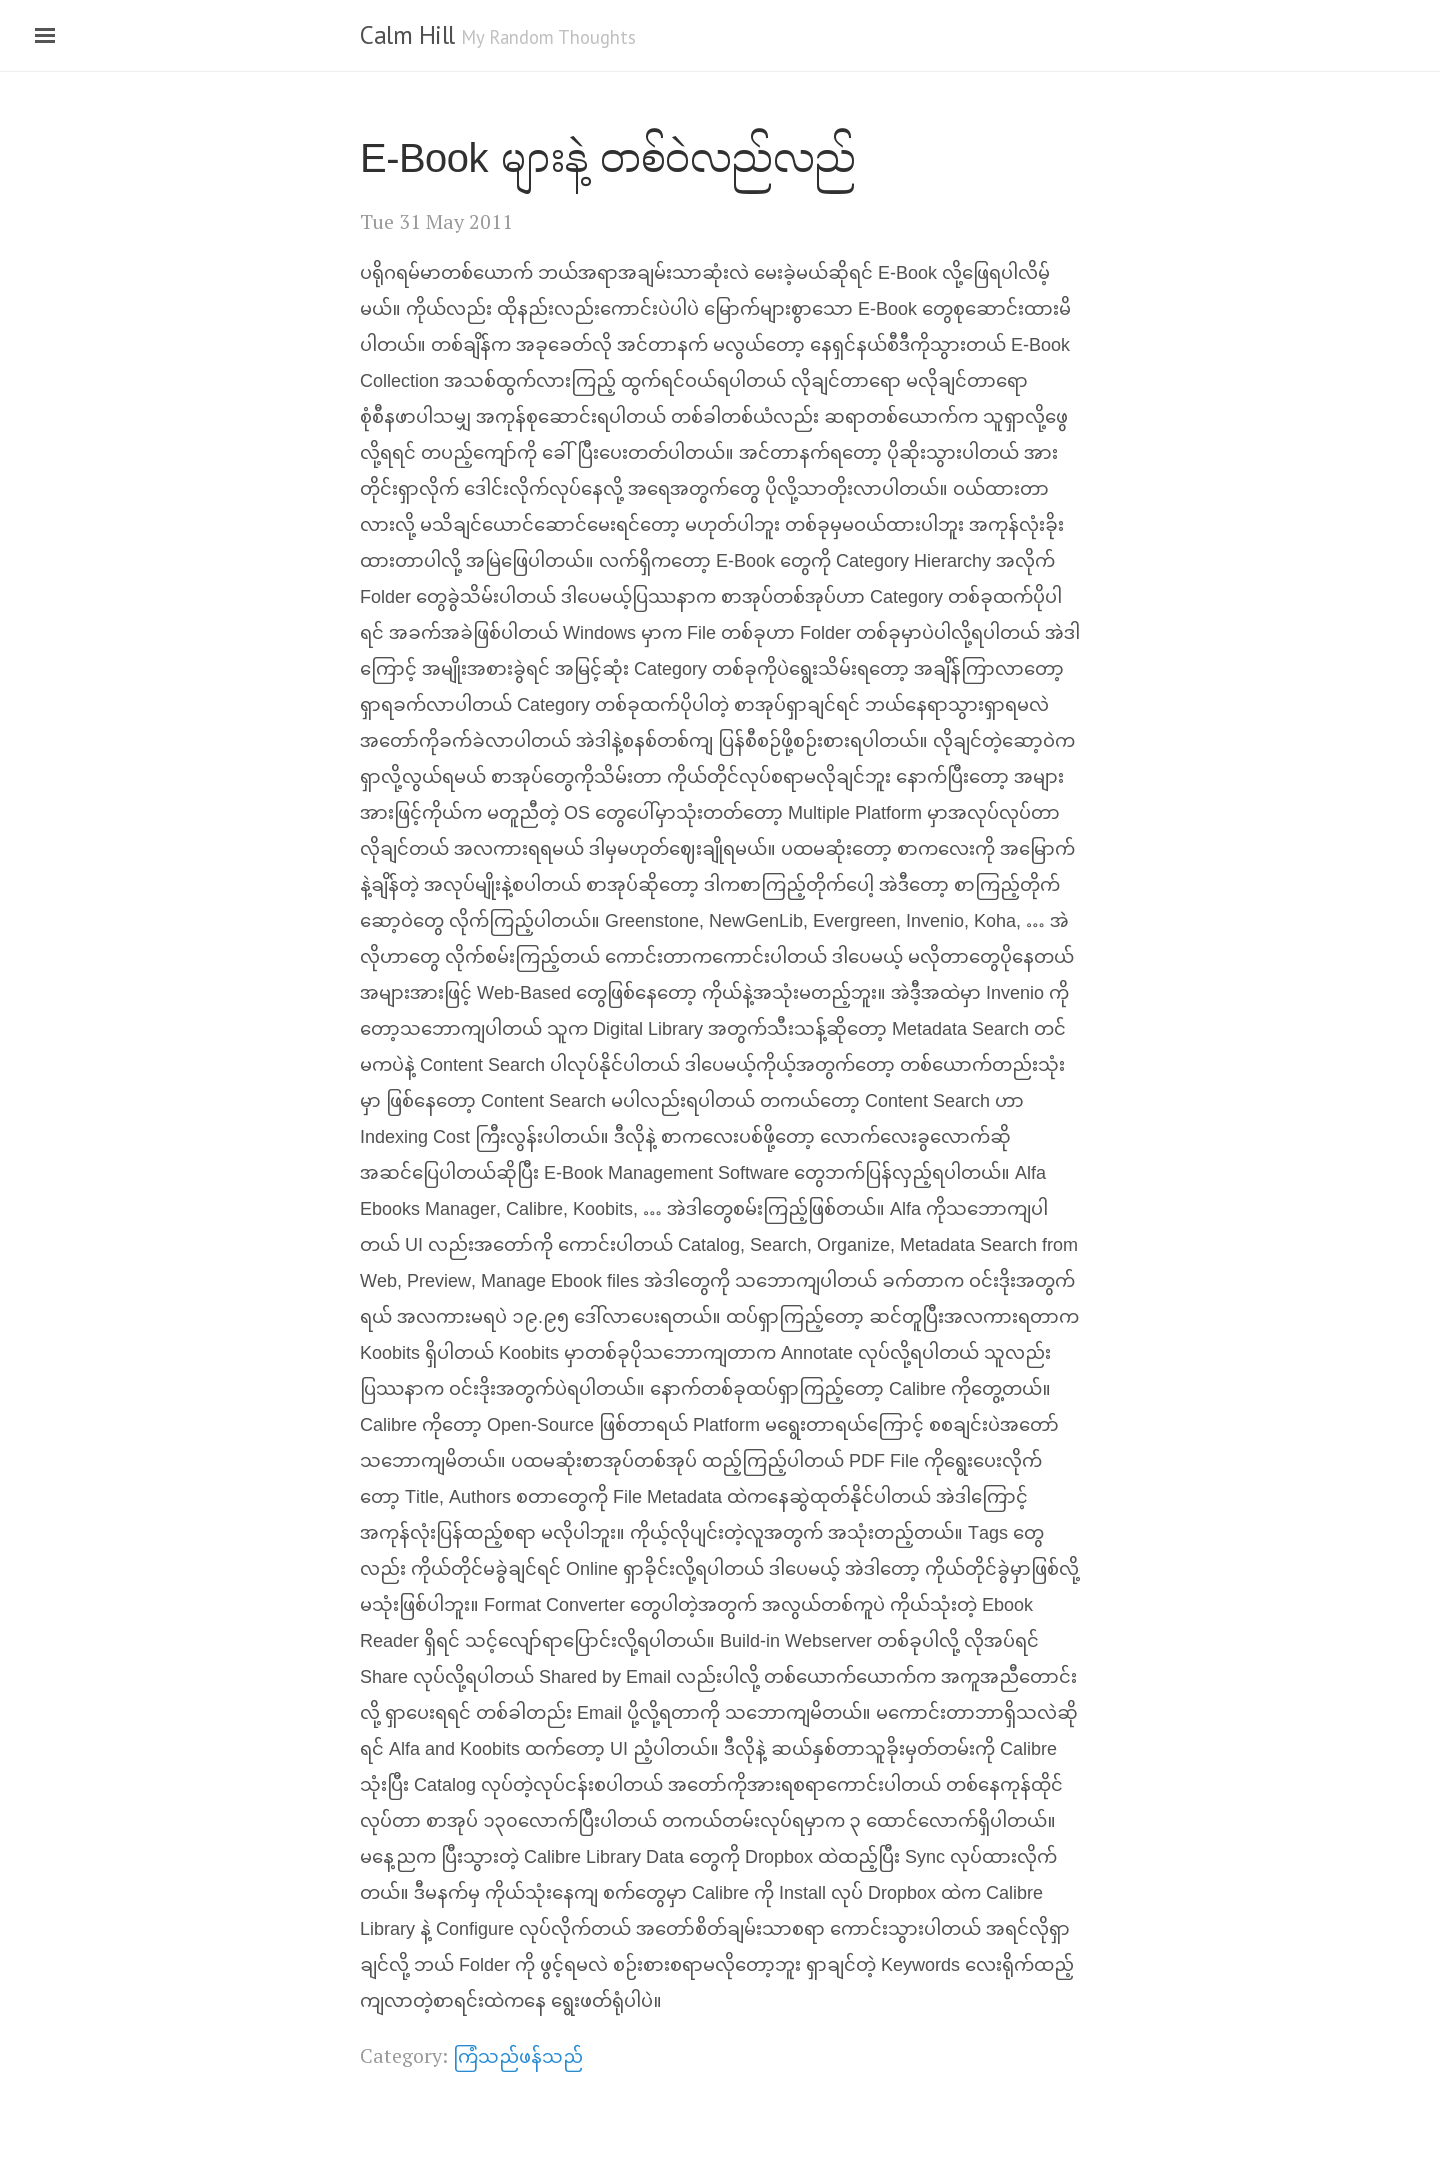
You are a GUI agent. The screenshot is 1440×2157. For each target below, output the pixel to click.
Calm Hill (407, 35)
